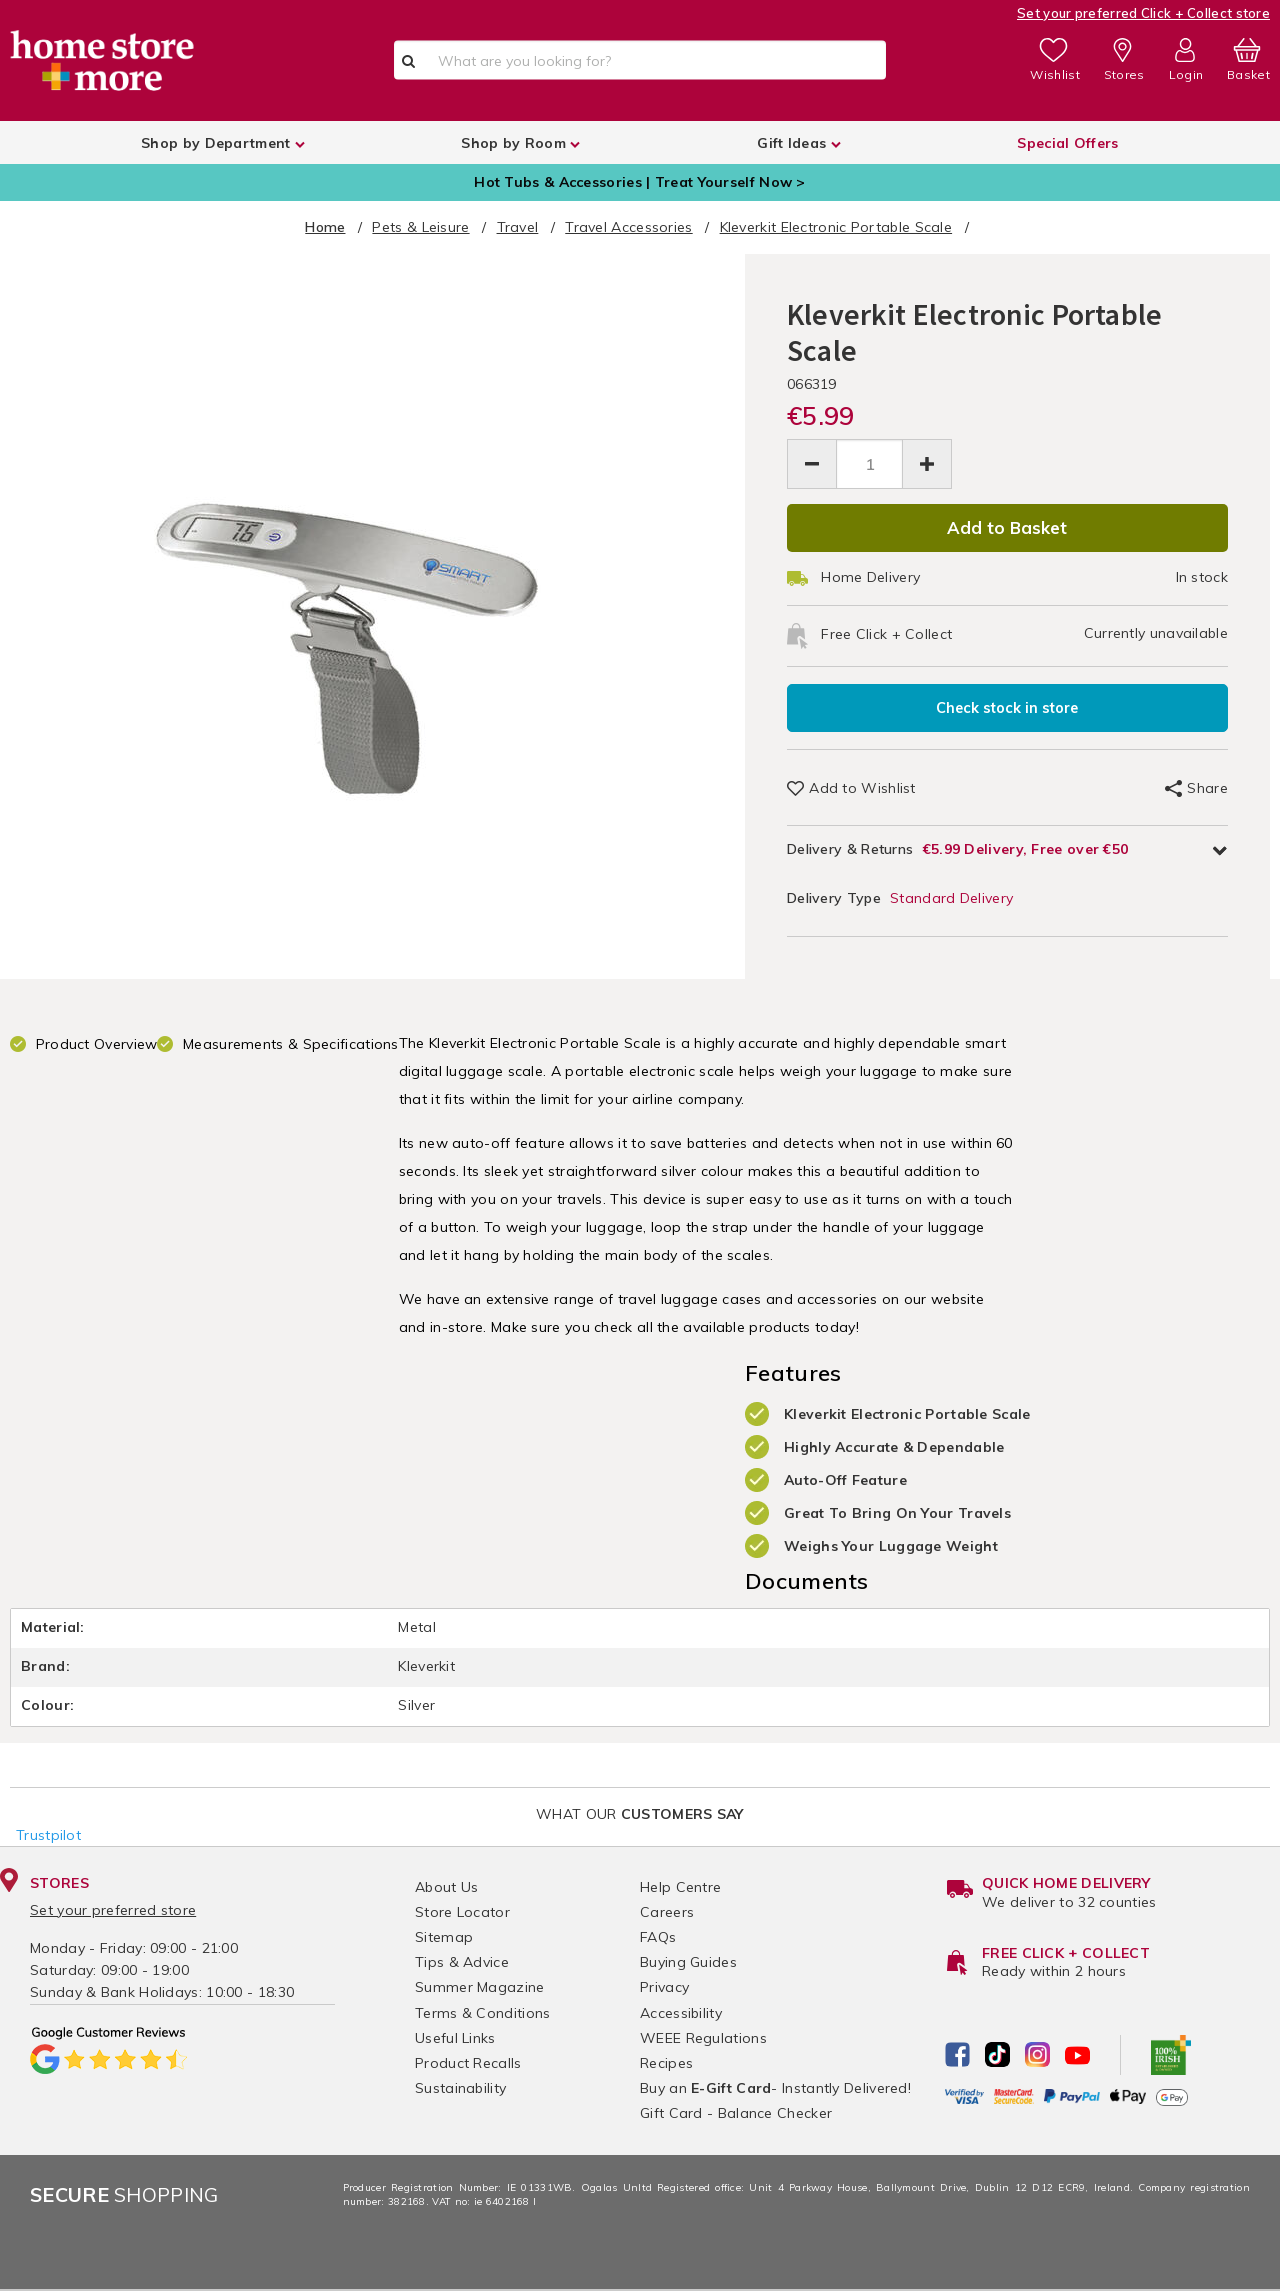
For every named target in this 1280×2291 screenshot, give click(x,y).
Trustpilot (48, 1835)
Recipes (666, 2063)
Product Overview (97, 1044)
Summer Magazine (480, 1987)
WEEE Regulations (703, 2038)
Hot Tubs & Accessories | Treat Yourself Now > (640, 182)
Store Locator (462, 1912)
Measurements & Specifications (291, 1044)
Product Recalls (468, 2063)
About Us (446, 1887)
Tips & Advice (462, 1962)
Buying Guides (688, 1962)
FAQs (658, 1937)
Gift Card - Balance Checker (736, 2113)
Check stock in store (1007, 708)
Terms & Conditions (482, 2013)
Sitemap (444, 1937)
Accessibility (681, 2013)
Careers (667, 1912)
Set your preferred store (113, 1910)
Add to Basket (1007, 527)
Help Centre (680, 1887)
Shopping (124, 2194)
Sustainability (460, 2088)
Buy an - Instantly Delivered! (775, 2088)
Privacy (664, 1987)
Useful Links (455, 2038)
